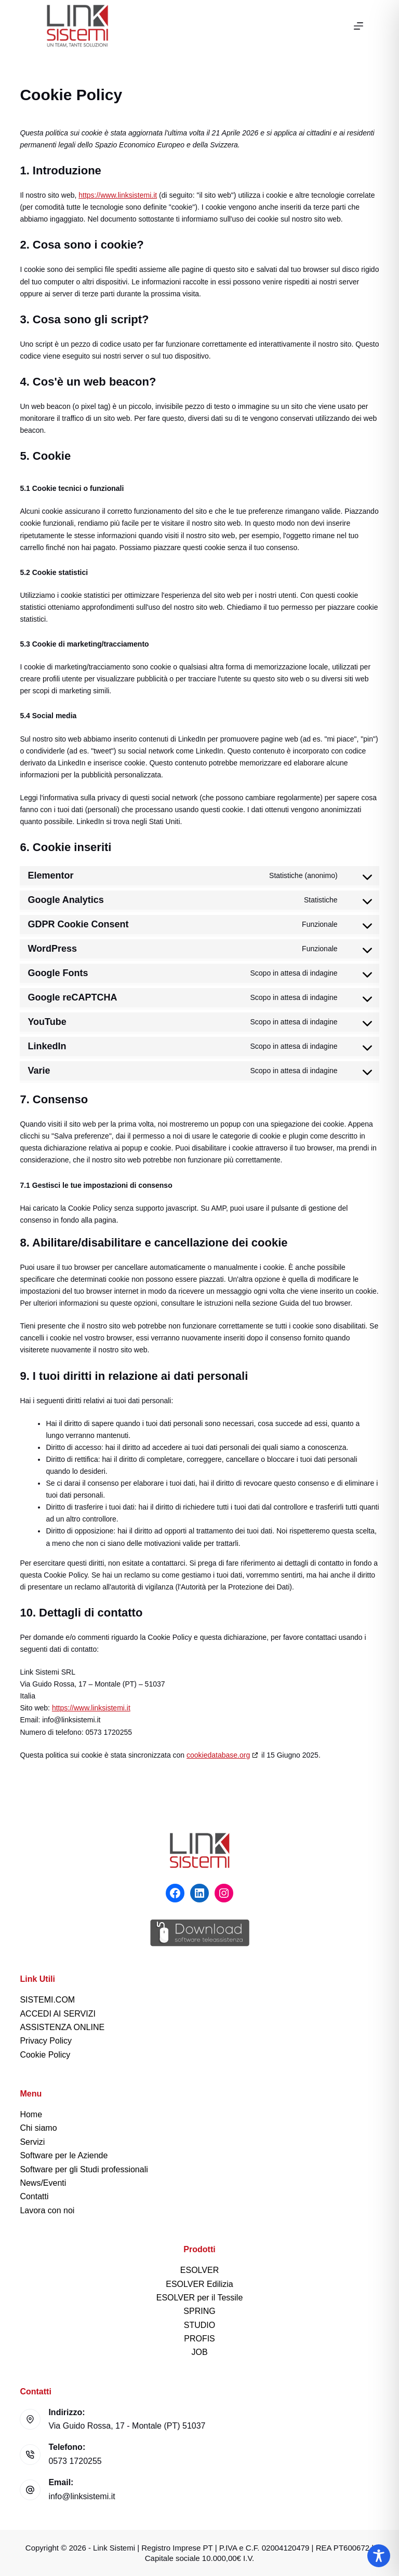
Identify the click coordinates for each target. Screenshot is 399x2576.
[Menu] (358, 26)
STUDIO (199, 2325)
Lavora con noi (47, 2210)
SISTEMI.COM (47, 1999)
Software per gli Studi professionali (84, 2169)
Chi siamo (38, 2127)
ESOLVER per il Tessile (199, 2297)
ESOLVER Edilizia (199, 2284)
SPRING (199, 2311)
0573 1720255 (74, 2461)
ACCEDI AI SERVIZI (58, 2013)
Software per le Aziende (64, 2155)
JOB (199, 2352)
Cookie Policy (45, 2054)
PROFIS (199, 2338)
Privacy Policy (46, 2040)
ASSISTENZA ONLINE (62, 2027)
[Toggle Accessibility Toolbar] (378, 2555)
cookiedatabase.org (218, 1755)
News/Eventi (43, 2182)
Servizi (32, 2141)
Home (31, 2114)
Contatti (34, 2196)
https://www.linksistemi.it (117, 195)
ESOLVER (199, 2270)
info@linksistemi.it (81, 2496)
